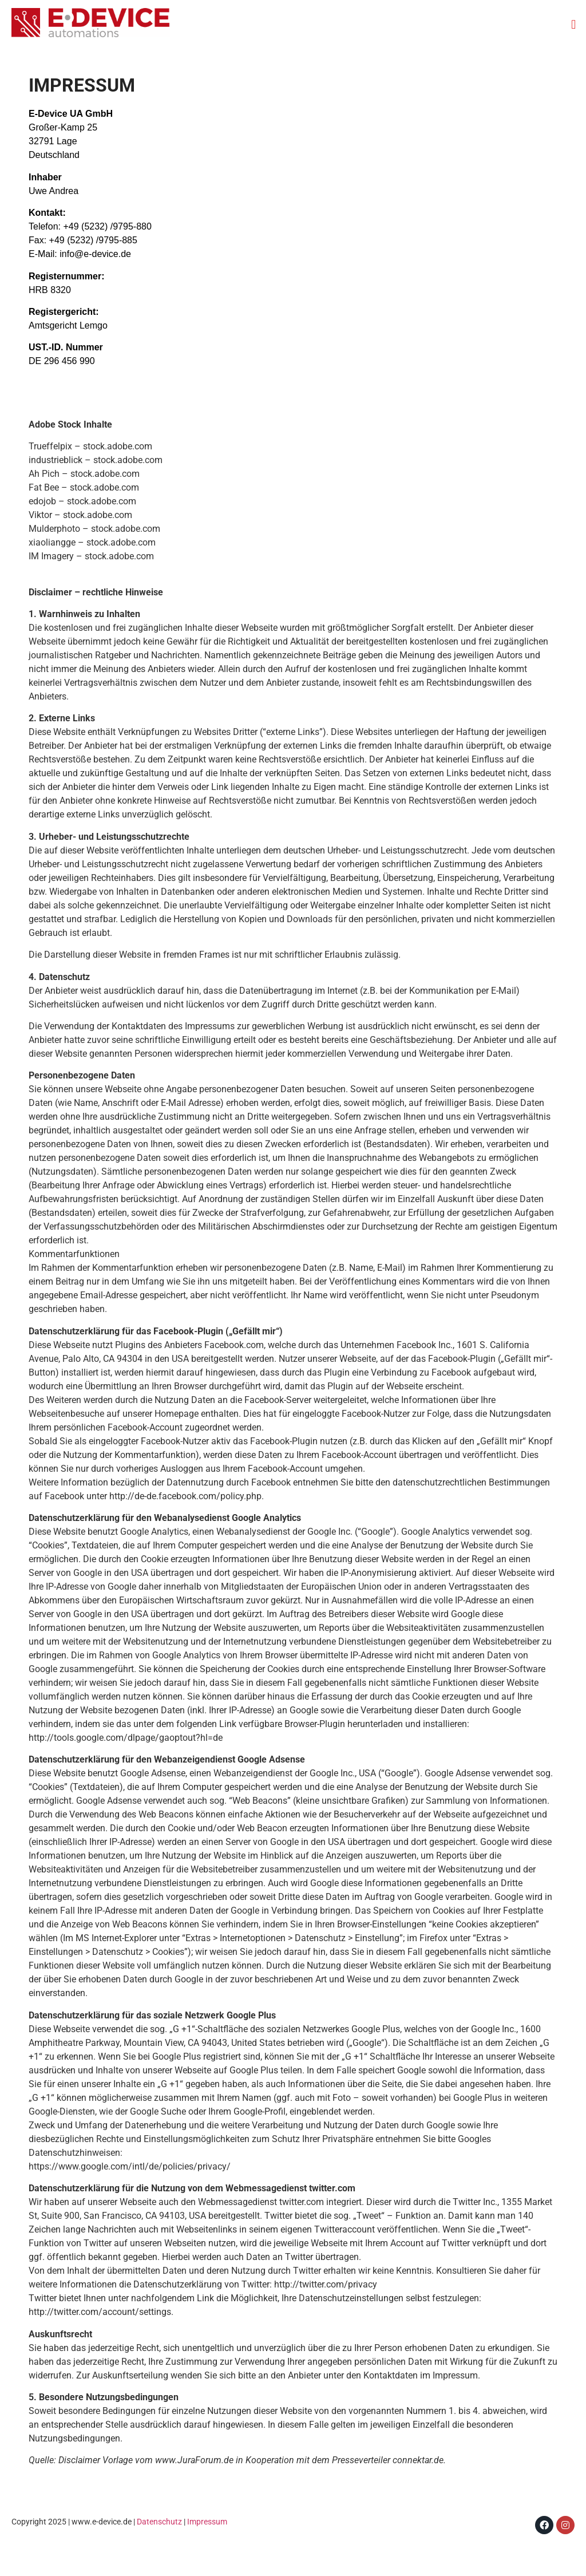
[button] (573, 24)
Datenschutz (159, 2521)
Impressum (207, 2521)
